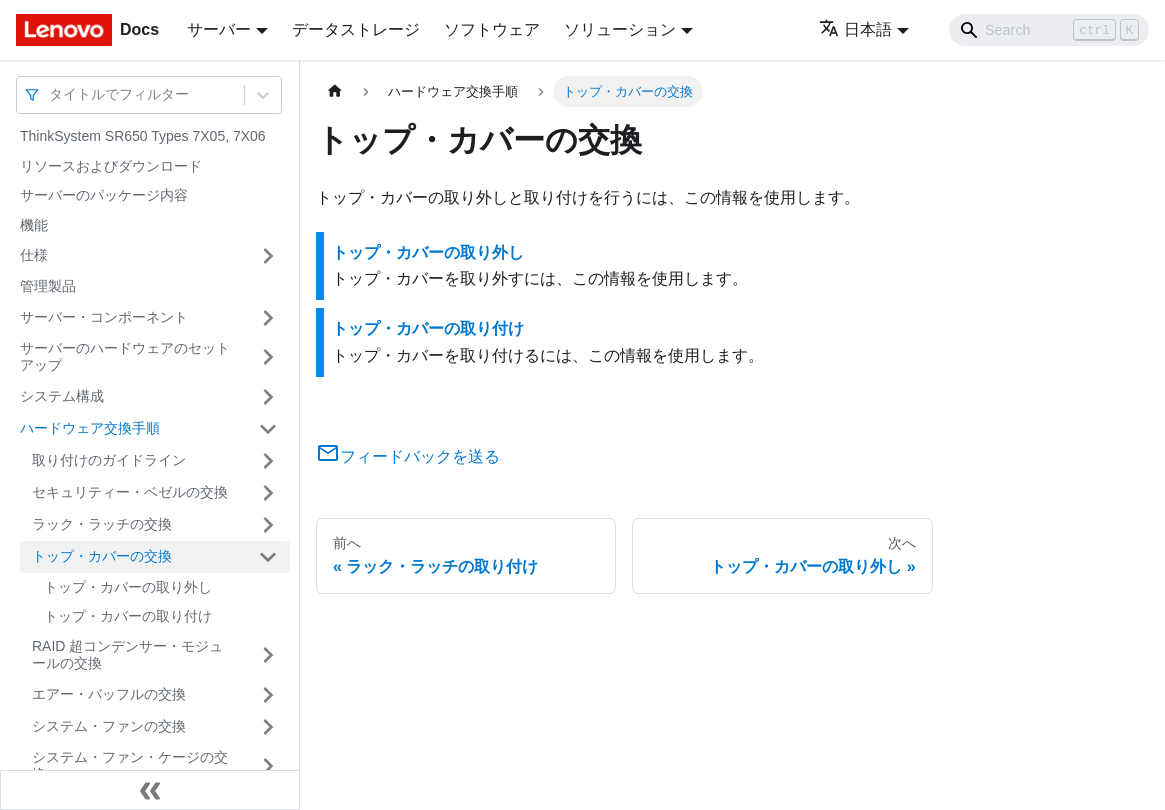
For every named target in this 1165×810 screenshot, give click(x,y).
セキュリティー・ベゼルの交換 (130, 492)
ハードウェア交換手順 (90, 428)
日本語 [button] (855, 29)
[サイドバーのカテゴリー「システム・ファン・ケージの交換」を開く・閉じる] (268, 766)
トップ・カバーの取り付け (128, 616)
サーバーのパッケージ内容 (104, 195)
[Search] (1049, 30)
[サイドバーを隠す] (150, 790)
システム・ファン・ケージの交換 (130, 766)
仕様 (34, 255)
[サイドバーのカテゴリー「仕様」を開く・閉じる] (268, 256)
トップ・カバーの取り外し (128, 587)
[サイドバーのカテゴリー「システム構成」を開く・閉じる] (268, 397)
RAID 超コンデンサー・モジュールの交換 (127, 655)
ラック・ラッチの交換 (102, 524)
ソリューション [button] (620, 29)
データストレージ (356, 29)
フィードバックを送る (408, 456)
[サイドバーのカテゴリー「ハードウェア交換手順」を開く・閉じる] (268, 429)
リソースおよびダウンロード (111, 166)
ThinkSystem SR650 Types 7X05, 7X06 (143, 136)
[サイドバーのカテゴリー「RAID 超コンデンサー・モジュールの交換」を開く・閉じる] (268, 655)
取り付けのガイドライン (109, 460)
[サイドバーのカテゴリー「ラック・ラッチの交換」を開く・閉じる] (268, 525)
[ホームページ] (335, 91)
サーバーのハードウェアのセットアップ (125, 357)
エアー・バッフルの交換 (109, 694)
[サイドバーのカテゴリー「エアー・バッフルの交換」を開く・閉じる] (268, 695)
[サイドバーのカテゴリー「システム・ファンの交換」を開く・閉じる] (268, 727)
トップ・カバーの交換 (102, 556)
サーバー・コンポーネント (104, 317)
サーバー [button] (219, 29)
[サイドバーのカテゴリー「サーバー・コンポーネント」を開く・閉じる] (268, 318)
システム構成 (62, 396)
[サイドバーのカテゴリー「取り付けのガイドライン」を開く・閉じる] (268, 461)
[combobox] (51, 94)
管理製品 (48, 286)
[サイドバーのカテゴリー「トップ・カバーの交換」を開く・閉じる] (268, 557)
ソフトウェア (492, 29)
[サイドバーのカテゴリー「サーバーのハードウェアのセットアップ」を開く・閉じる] (268, 357)
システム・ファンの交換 (109, 726)
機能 (34, 225)
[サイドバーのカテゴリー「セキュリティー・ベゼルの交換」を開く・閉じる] (268, 493)
